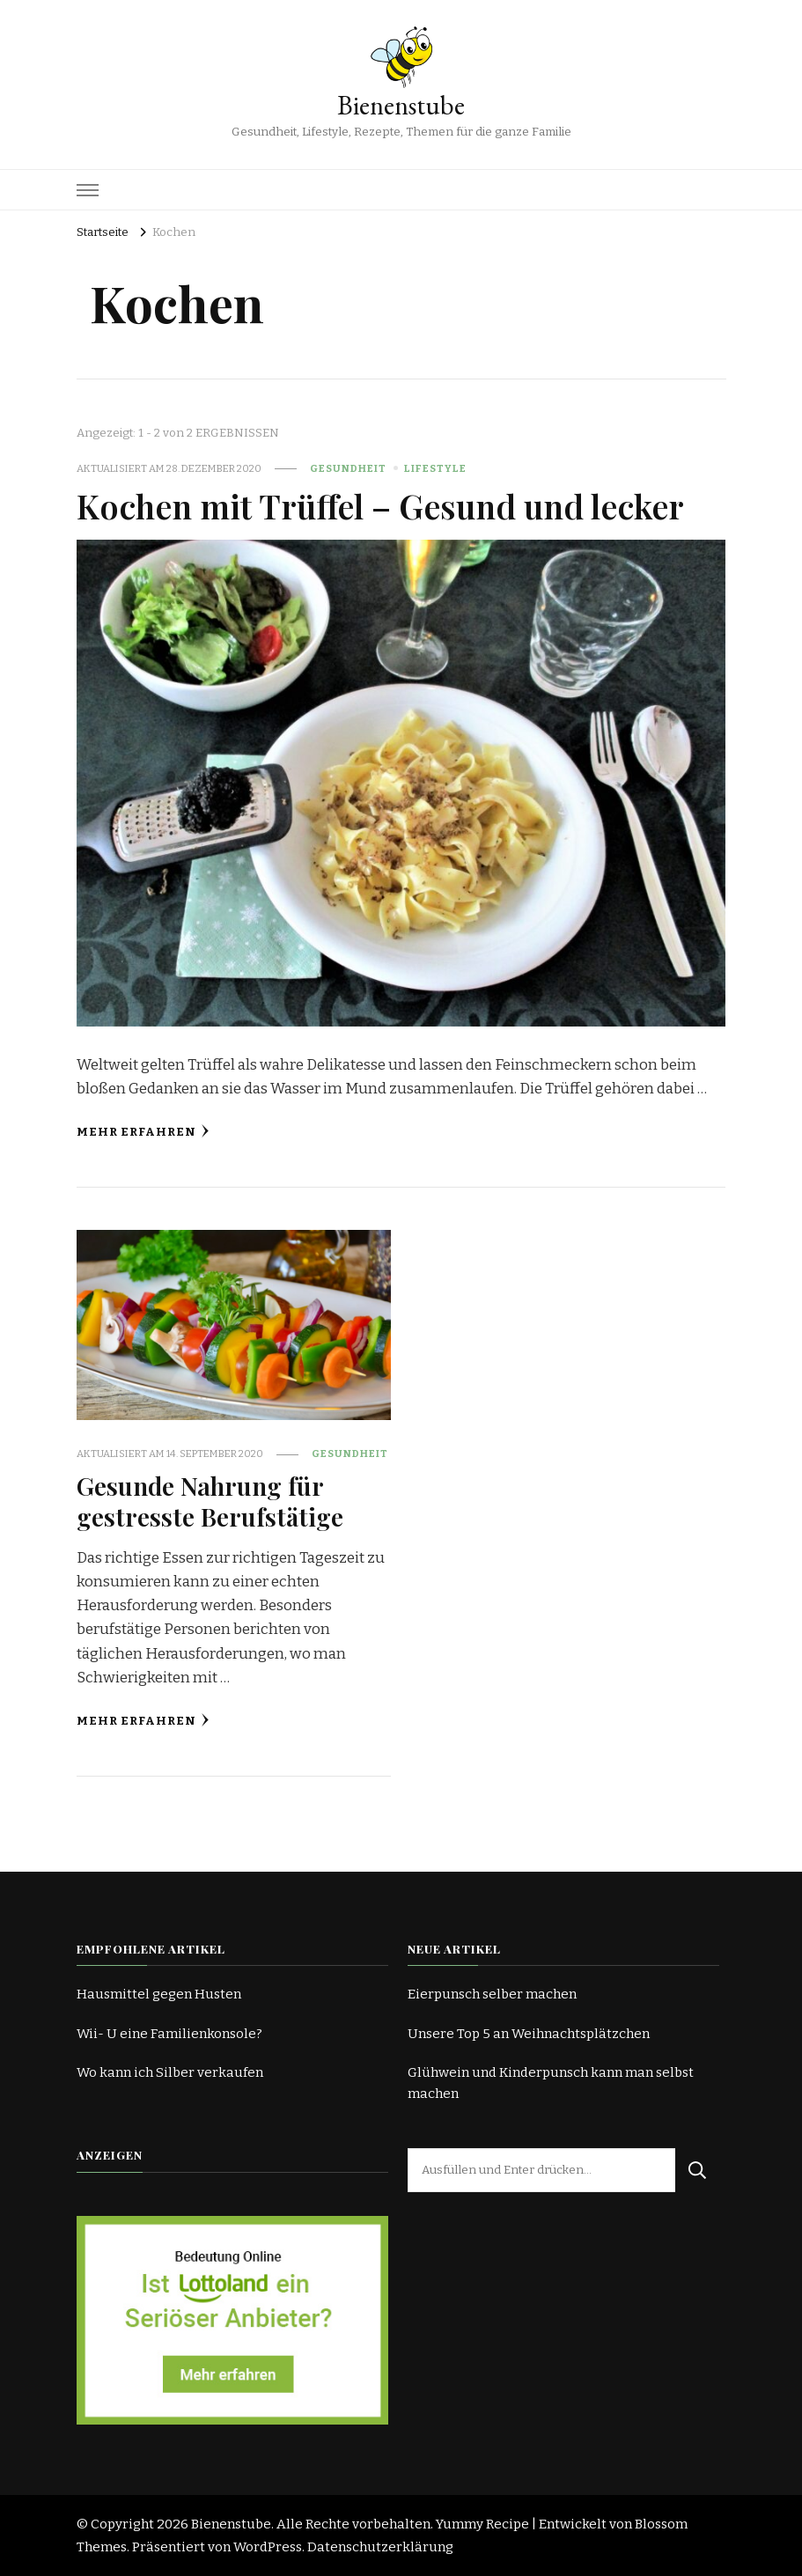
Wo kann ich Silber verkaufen (170, 2072)
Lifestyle (435, 468)
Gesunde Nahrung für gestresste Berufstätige (210, 1500)
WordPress (267, 2547)
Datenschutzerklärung (380, 2547)
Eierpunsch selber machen (492, 1994)
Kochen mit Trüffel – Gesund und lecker (380, 505)
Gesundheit (348, 468)
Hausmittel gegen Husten (159, 1994)
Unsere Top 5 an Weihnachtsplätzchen (529, 2034)
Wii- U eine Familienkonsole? (169, 2034)
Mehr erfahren (143, 1131)
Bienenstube (401, 105)
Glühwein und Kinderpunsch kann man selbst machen (551, 2082)
